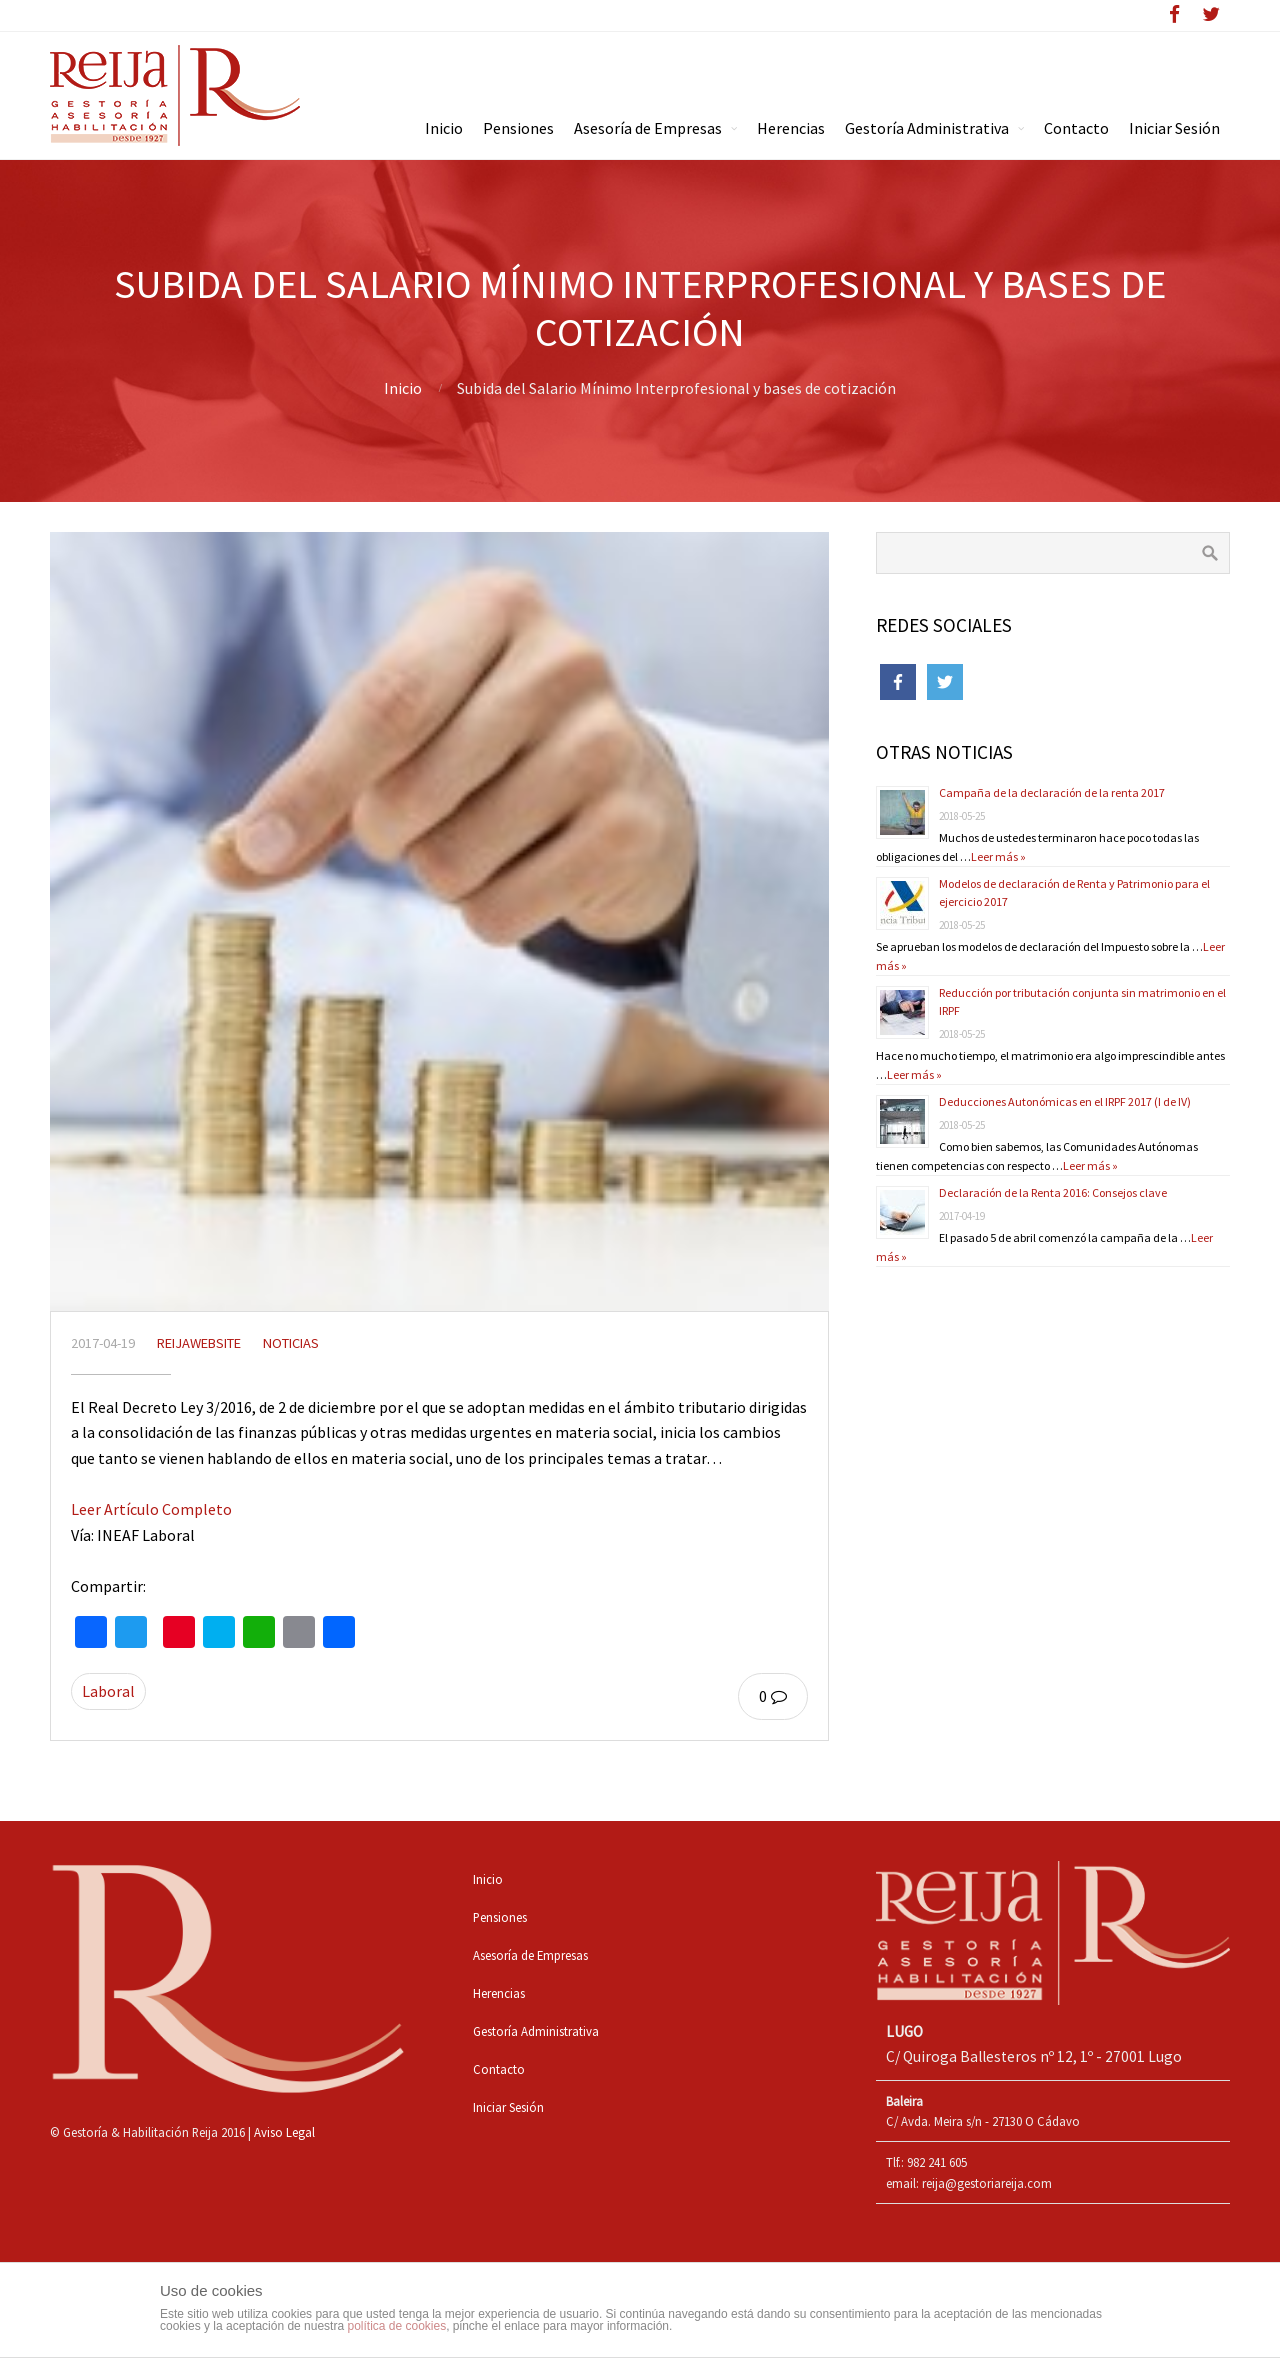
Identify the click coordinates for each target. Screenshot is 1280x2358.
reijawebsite (199, 1343)
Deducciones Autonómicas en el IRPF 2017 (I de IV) (1065, 1101)
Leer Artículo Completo (151, 1509)
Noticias (291, 1343)
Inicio (403, 388)
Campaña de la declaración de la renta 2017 (1052, 792)
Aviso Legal (284, 2132)
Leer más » (998, 856)
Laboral (108, 1691)
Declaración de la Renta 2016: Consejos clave (1053, 1192)
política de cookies (396, 2326)
